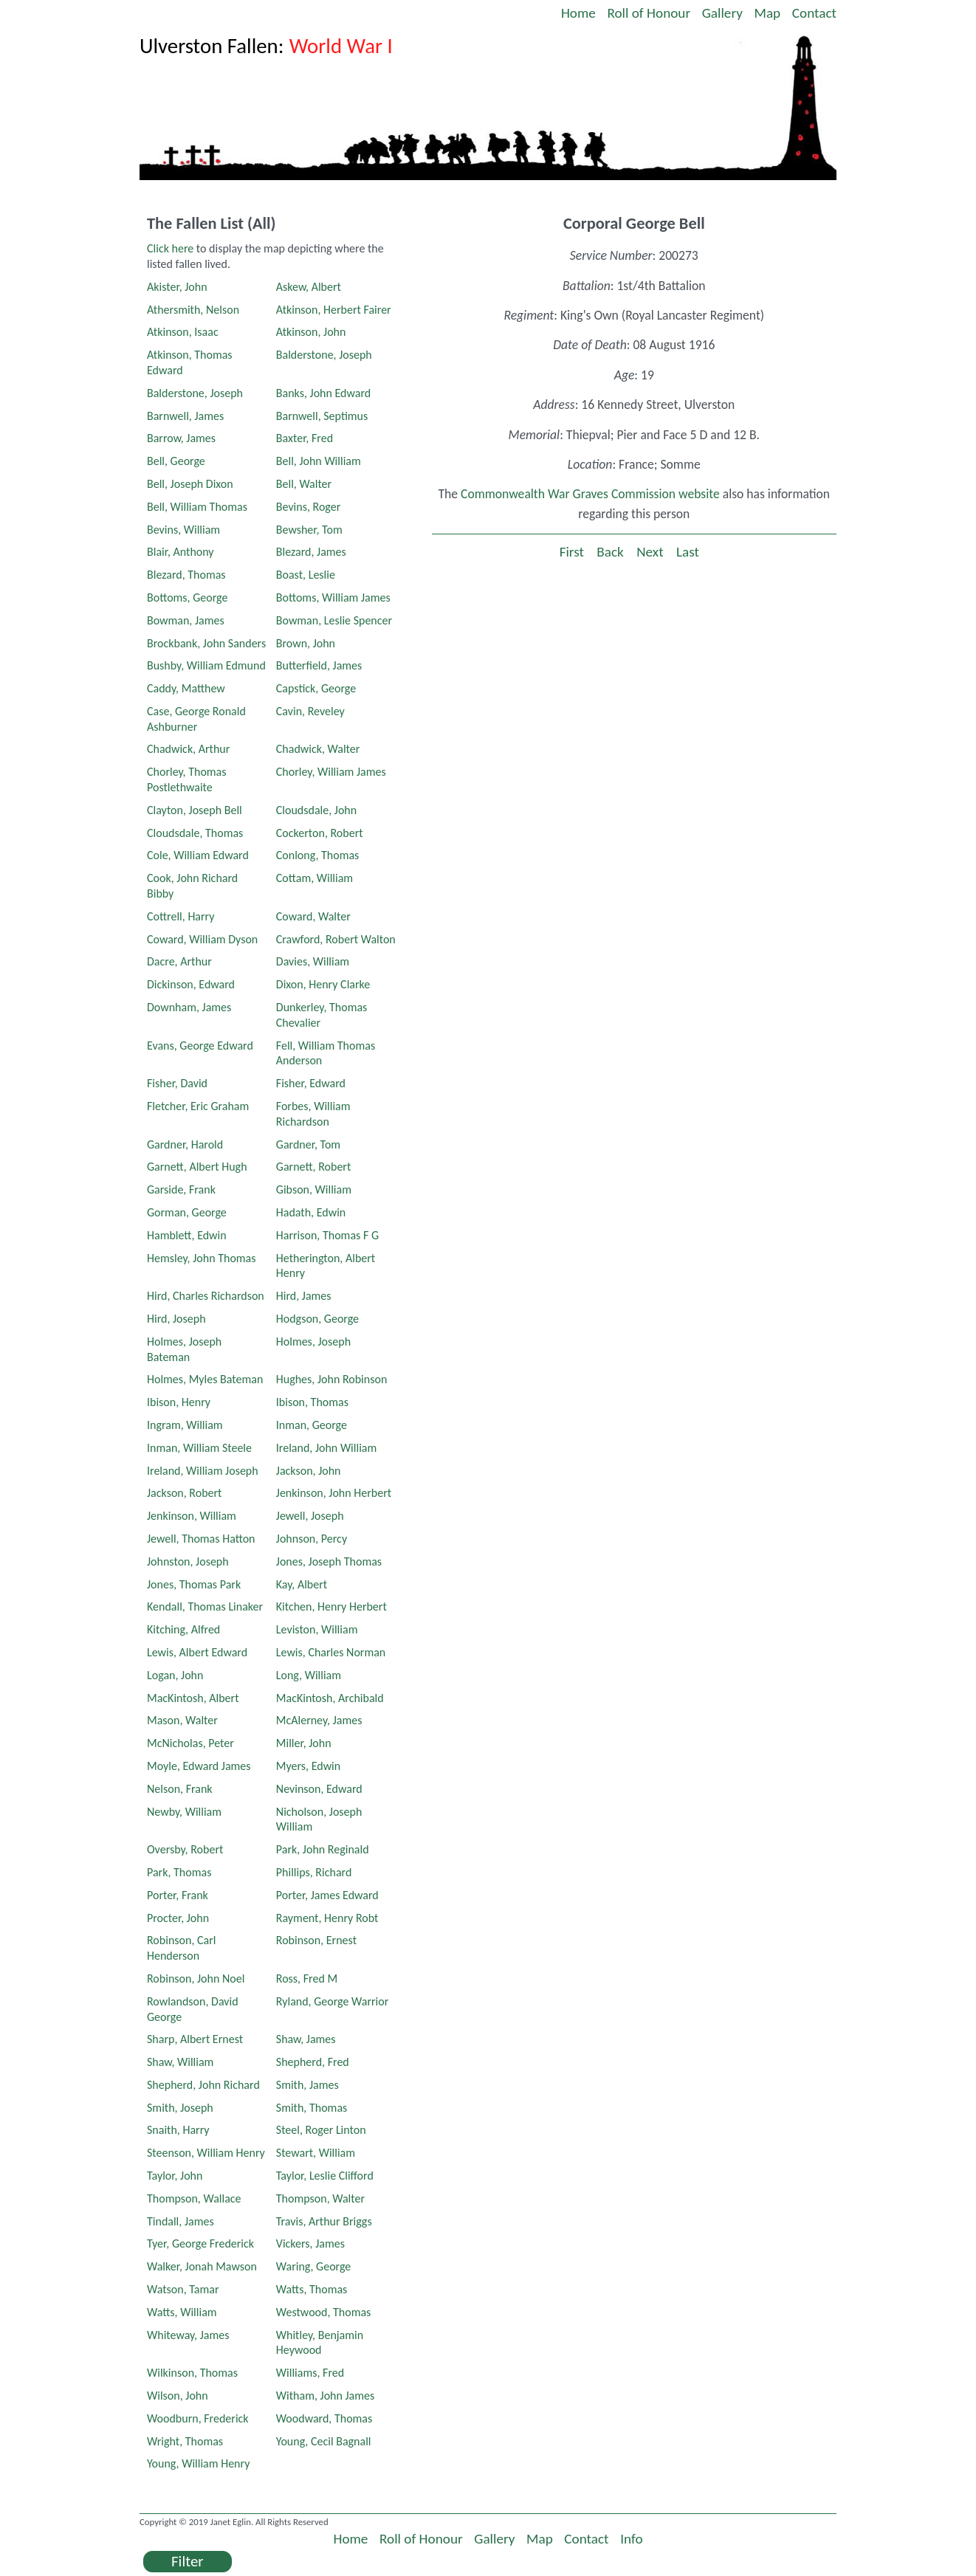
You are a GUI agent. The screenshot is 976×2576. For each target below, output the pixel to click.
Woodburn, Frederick (198, 2418)
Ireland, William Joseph (202, 1471)
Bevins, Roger (308, 507)
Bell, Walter (303, 484)
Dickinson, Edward (191, 984)
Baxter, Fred (304, 438)
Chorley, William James (331, 772)
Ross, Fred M (306, 1978)
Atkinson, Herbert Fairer (333, 310)
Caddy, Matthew (186, 688)
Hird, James (303, 1296)
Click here (170, 248)
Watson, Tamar (183, 2289)
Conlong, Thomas (318, 855)
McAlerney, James (319, 1720)
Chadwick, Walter (318, 749)
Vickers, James (310, 2243)
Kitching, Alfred (183, 1629)
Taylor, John (174, 2176)
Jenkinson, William (191, 1516)
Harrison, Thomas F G (327, 1235)
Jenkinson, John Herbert (333, 1493)
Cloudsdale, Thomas (195, 833)
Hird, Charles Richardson (205, 1296)
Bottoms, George (187, 597)
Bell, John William (318, 461)
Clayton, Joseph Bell (194, 810)
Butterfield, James (319, 665)
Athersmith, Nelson (193, 310)
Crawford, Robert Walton (336, 939)
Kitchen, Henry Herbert (331, 1606)
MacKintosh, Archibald (330, 1698)
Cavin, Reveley (310, 711)
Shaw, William (180, 2062)
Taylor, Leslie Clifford (325, 2176)
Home (578, 12)
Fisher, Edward (311, 1083)
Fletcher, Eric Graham (198, 1106)
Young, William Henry (198, 2463)
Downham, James (189, 1007)
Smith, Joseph (180, 2108)
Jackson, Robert (184, 1493)
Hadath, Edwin (311, 1212)
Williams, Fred (310, 2373)
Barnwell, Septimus (322, 416)
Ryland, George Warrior (332, 2001)
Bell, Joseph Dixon (190, 484)
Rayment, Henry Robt (327, 1918)
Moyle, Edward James (199, 1766)
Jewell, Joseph (310, 1516)
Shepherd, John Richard (203, 2085)
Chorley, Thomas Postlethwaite (187, 779)
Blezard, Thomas (186, 575)
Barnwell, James (185, 416)
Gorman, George (187, 1212)
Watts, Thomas (312, 2289)
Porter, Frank (177, 1895)
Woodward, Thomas (324, 2418)
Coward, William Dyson (202, 939)
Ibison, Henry (178, 1402)
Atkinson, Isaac (183, 332)
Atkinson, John (311, 332)
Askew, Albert (308, 287)
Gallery (722, 12)
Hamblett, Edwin (187, 1235)
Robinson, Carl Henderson (181, 1948)
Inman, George (311, 1425)
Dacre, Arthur (179, 961)
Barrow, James (181, 438)
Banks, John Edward (323, 393)
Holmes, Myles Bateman (205, 1379)
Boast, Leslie (305, 575)
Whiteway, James (188, 2335)
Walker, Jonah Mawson (202, 2266)
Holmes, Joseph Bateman (184, 1349)
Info (631, 2538)
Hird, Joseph (176, 1319)
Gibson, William (313, 1189)
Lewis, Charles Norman (330, 1652)
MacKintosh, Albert (193, 1698)
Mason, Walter (182, 1720)
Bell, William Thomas (197, 507)
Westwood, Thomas (323, 2312)
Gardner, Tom (308, 1144)
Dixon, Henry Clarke (323, 984)
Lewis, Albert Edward (197, 1652)
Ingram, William (185, 1425)
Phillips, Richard (314, 1872)
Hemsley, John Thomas (201, 1258)
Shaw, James (306, 2039)
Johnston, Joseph (188, 1561)
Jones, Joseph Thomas (329, 1561)
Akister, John (177, 287)
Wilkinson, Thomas (192, 2373)
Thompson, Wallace (194, 2198)
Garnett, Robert (313, 1167)
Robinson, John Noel (195, 1978)
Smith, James (307, 2085)
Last (687, 551)
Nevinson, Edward (319, 1789)
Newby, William (184, 1812)
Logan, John (175, 1675)
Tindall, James (180, 2221)
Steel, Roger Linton (321, 2130)
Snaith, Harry (178, 2130)
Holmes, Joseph (313, 1342)
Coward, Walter (313, 916)
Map (768, 12)
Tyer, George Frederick (200, 2243)
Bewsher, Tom (309, 530)
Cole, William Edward (198, 855)
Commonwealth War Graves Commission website (590, 494)
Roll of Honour (648, 12)
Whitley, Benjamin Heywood (319, 2343)
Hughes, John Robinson (332, 1379)
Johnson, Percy (311, 1539)
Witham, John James (325, 2396)
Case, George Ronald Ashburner (196, 719)
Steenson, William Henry (206, 2153)
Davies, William (312, 961)
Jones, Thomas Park (194, 1584)
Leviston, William (317, 1629)
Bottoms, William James (333, 597)
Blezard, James (311, 552)
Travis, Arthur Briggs (324, 2221)
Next (649, 551)
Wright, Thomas (185, 2441)
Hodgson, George (317, 1319)
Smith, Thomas (312, 2108)
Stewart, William (315, 2153)
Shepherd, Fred (312, 2062)
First (572, 551)
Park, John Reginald (322, 1849)
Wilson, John (177, 2396)
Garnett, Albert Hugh (197, 1167)
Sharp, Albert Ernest (195, 2039)
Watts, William (182, 2312)
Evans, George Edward (200, 1046)
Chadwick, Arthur (188, 749)
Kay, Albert (301, 1584)
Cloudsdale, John (316, 810)
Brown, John (305, 643)
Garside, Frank (181, 1189)
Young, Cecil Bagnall (323, 2441)
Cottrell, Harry (181, 916)
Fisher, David (177, 1083)
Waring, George (313, 2266)
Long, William (308, 1675)
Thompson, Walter (320, 2198)
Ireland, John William (326, 1448)
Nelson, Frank (180, 1789)
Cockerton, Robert (319, 833)
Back (610, 551)
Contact (814, 12)
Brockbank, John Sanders (206, 643)
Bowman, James (185, 620)
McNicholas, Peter (190, 1743)
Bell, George (176, 461)
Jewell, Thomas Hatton (201, 1539)
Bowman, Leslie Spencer (334, 620)
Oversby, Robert (185, 1849)
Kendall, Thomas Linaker (205, 1606)
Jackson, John (308, 1471)
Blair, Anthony (180, 552)
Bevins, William (183, 530)
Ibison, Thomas (312, 1402)
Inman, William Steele (199, 1448)
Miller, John (303, 1743)
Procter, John (178, 1918)
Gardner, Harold (185, 1144)
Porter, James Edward (327, 1895)
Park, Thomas (179, 1872)
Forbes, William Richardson (313, 1114)
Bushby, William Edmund (206, 665)
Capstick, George (316, 688)
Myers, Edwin (308, 1766)
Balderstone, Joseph (324, 355)
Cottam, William (314, 878)
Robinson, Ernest (316, 1940)
